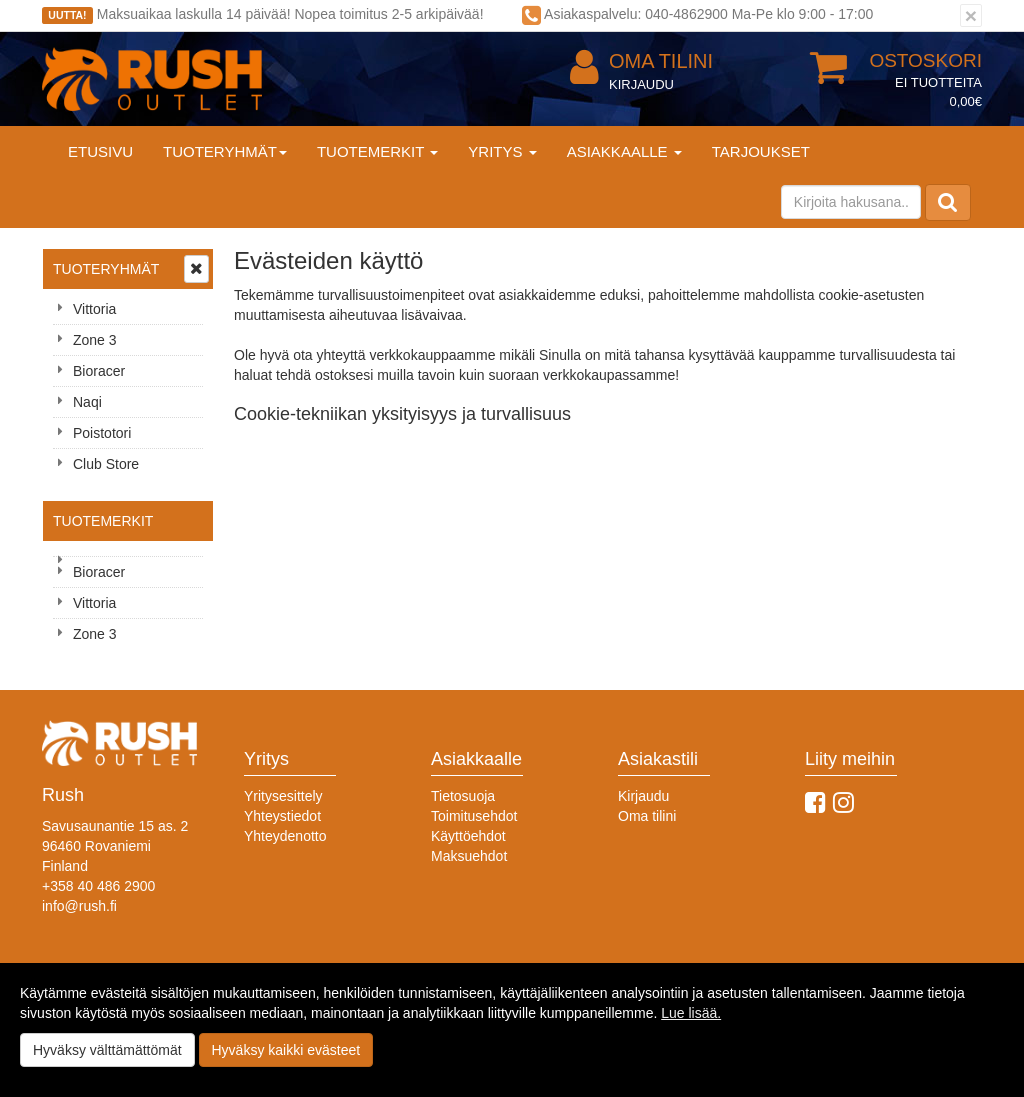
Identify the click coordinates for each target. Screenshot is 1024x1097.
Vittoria (94, 309)
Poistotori (102, 433)
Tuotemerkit (377, 151)
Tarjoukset (761, 151)
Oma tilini (641, 61)
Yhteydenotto (285, 836)
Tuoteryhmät (225, 151)
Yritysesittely (283, 796)
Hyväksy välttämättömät (107, 1050)
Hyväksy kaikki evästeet (286, 1050)
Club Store (106, 464)
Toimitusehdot (474, 816)
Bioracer (99, 371)
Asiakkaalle (624, 151)
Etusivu (100, 151)
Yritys (502, 151)
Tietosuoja (463, 796)
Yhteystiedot (282, 816)
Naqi (87, 402)
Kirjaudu (641, 84)
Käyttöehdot (468, 836)
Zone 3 (95, 340)
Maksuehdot (469, 856)
